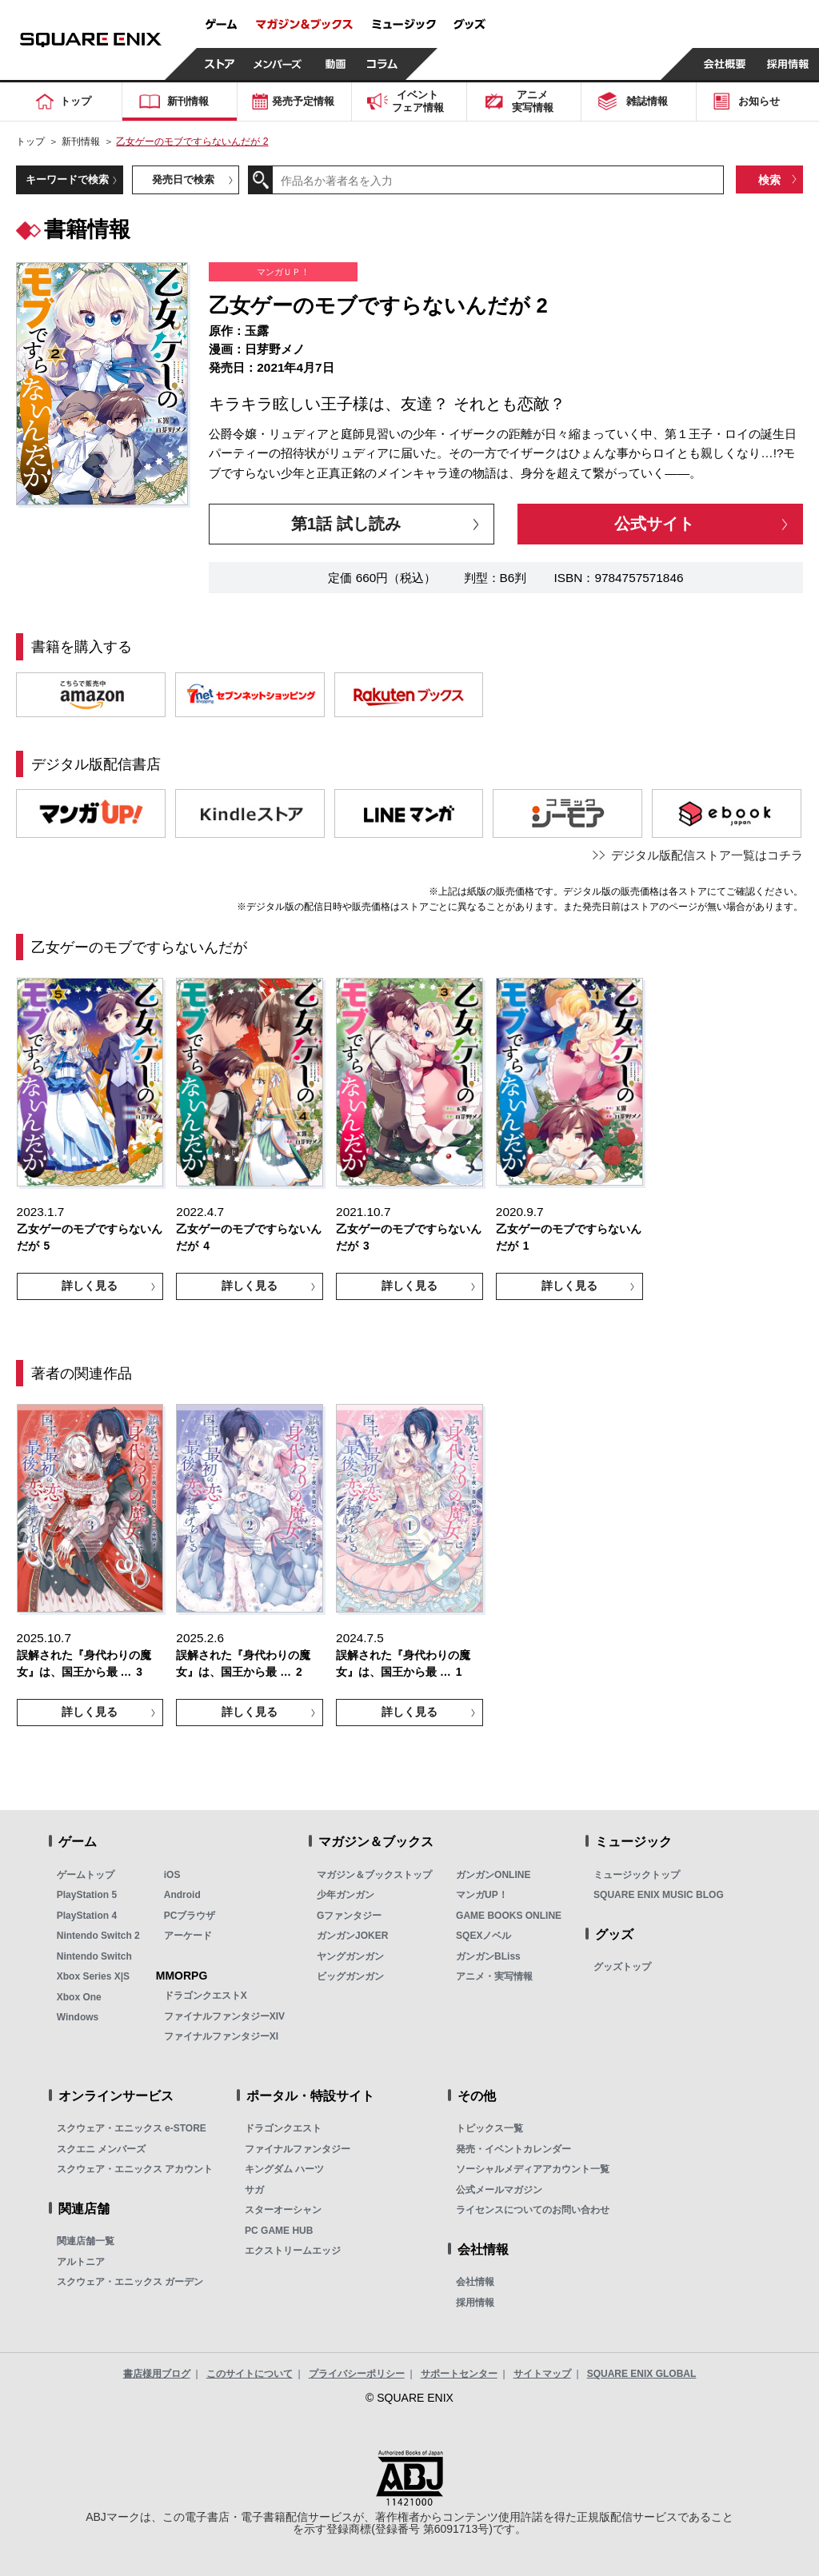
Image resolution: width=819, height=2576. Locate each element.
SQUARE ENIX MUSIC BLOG (658, 1894)
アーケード (188, 1935)
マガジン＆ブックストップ (374, 1874)
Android (182, 1894)
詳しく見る (90, 1285)
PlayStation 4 (87, 1915)
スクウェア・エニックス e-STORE (131, 2128)
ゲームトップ (85, 1874)
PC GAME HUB (279, 2230)
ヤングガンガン (350, 1956)
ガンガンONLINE (493, 1874)
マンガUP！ (482, 1894)
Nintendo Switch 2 (98, 1935)
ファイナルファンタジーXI (221, 2036)
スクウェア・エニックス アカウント (135, 2169)
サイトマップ (542, 2373)
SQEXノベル (483, 1935)
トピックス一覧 (489, 2128)
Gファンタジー (349, 1915)
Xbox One (79, 1997)
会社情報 (475, 2281)
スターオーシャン (283, 2209)
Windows (78, 2017)
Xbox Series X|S (93, 1976)
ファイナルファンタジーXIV (224, 2016)
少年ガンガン (345, 1894)
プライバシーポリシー (357, 2373)
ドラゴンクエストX (205, 1995)
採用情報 (475, 2302)
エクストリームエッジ (293, 2250)
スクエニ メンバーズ (101, 2149)
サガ (254, 2189)
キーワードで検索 (67, 179)
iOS (172, 1874)
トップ (30, 141)
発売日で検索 (183, 179)
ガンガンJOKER (352, 1935)
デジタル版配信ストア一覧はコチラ (707, 855)
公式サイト (654, 523)
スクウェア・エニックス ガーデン (130, 2281)
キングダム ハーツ (284, 2169)
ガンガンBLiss (488, 1956)
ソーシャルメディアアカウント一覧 (532, 2169)
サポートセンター (459, 2373)
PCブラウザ (190, 1915)
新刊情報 (81, 141)
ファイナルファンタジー (297, 2149)
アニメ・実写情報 (494, 1976)
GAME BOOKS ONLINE (508, 1915)
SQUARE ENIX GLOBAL (642, 2373)
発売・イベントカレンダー (513, 2149)
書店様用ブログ (156, 2373)
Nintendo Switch (94, 1956)
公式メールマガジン (499, 2189)
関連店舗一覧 (85, 2241)
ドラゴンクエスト (283, 2128)
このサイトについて (249, 2373)
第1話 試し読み (346, 523)
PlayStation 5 (87, 1894)
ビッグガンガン (350, 1976)
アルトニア (81, 2261)
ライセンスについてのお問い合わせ (532, 2209)
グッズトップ (622, 1966)
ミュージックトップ (636, 1874)
